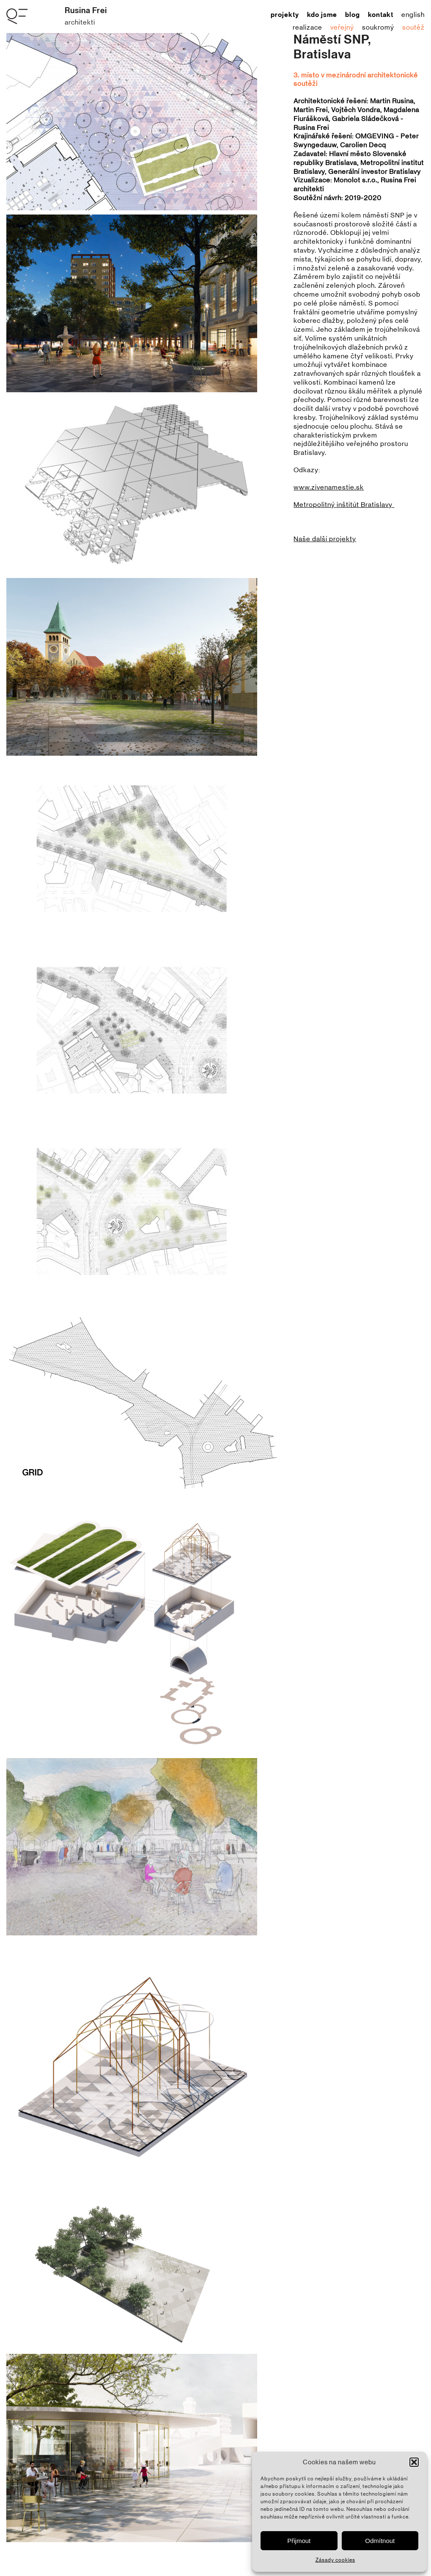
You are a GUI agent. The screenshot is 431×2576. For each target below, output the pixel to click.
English (413, 14)
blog (352, 14)
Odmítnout (380, 2540)
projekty (285, 14)
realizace (307, 27)
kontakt (380, 14)
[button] (414, 2462)
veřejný (342, 27)
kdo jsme (322, 14)
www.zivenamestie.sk (329, 487)
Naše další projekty (325, 539)
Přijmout (298, 2540)
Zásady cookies (335, 2559)
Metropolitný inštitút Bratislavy (344, 504)
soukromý (378, 27)
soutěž (413, 27)
